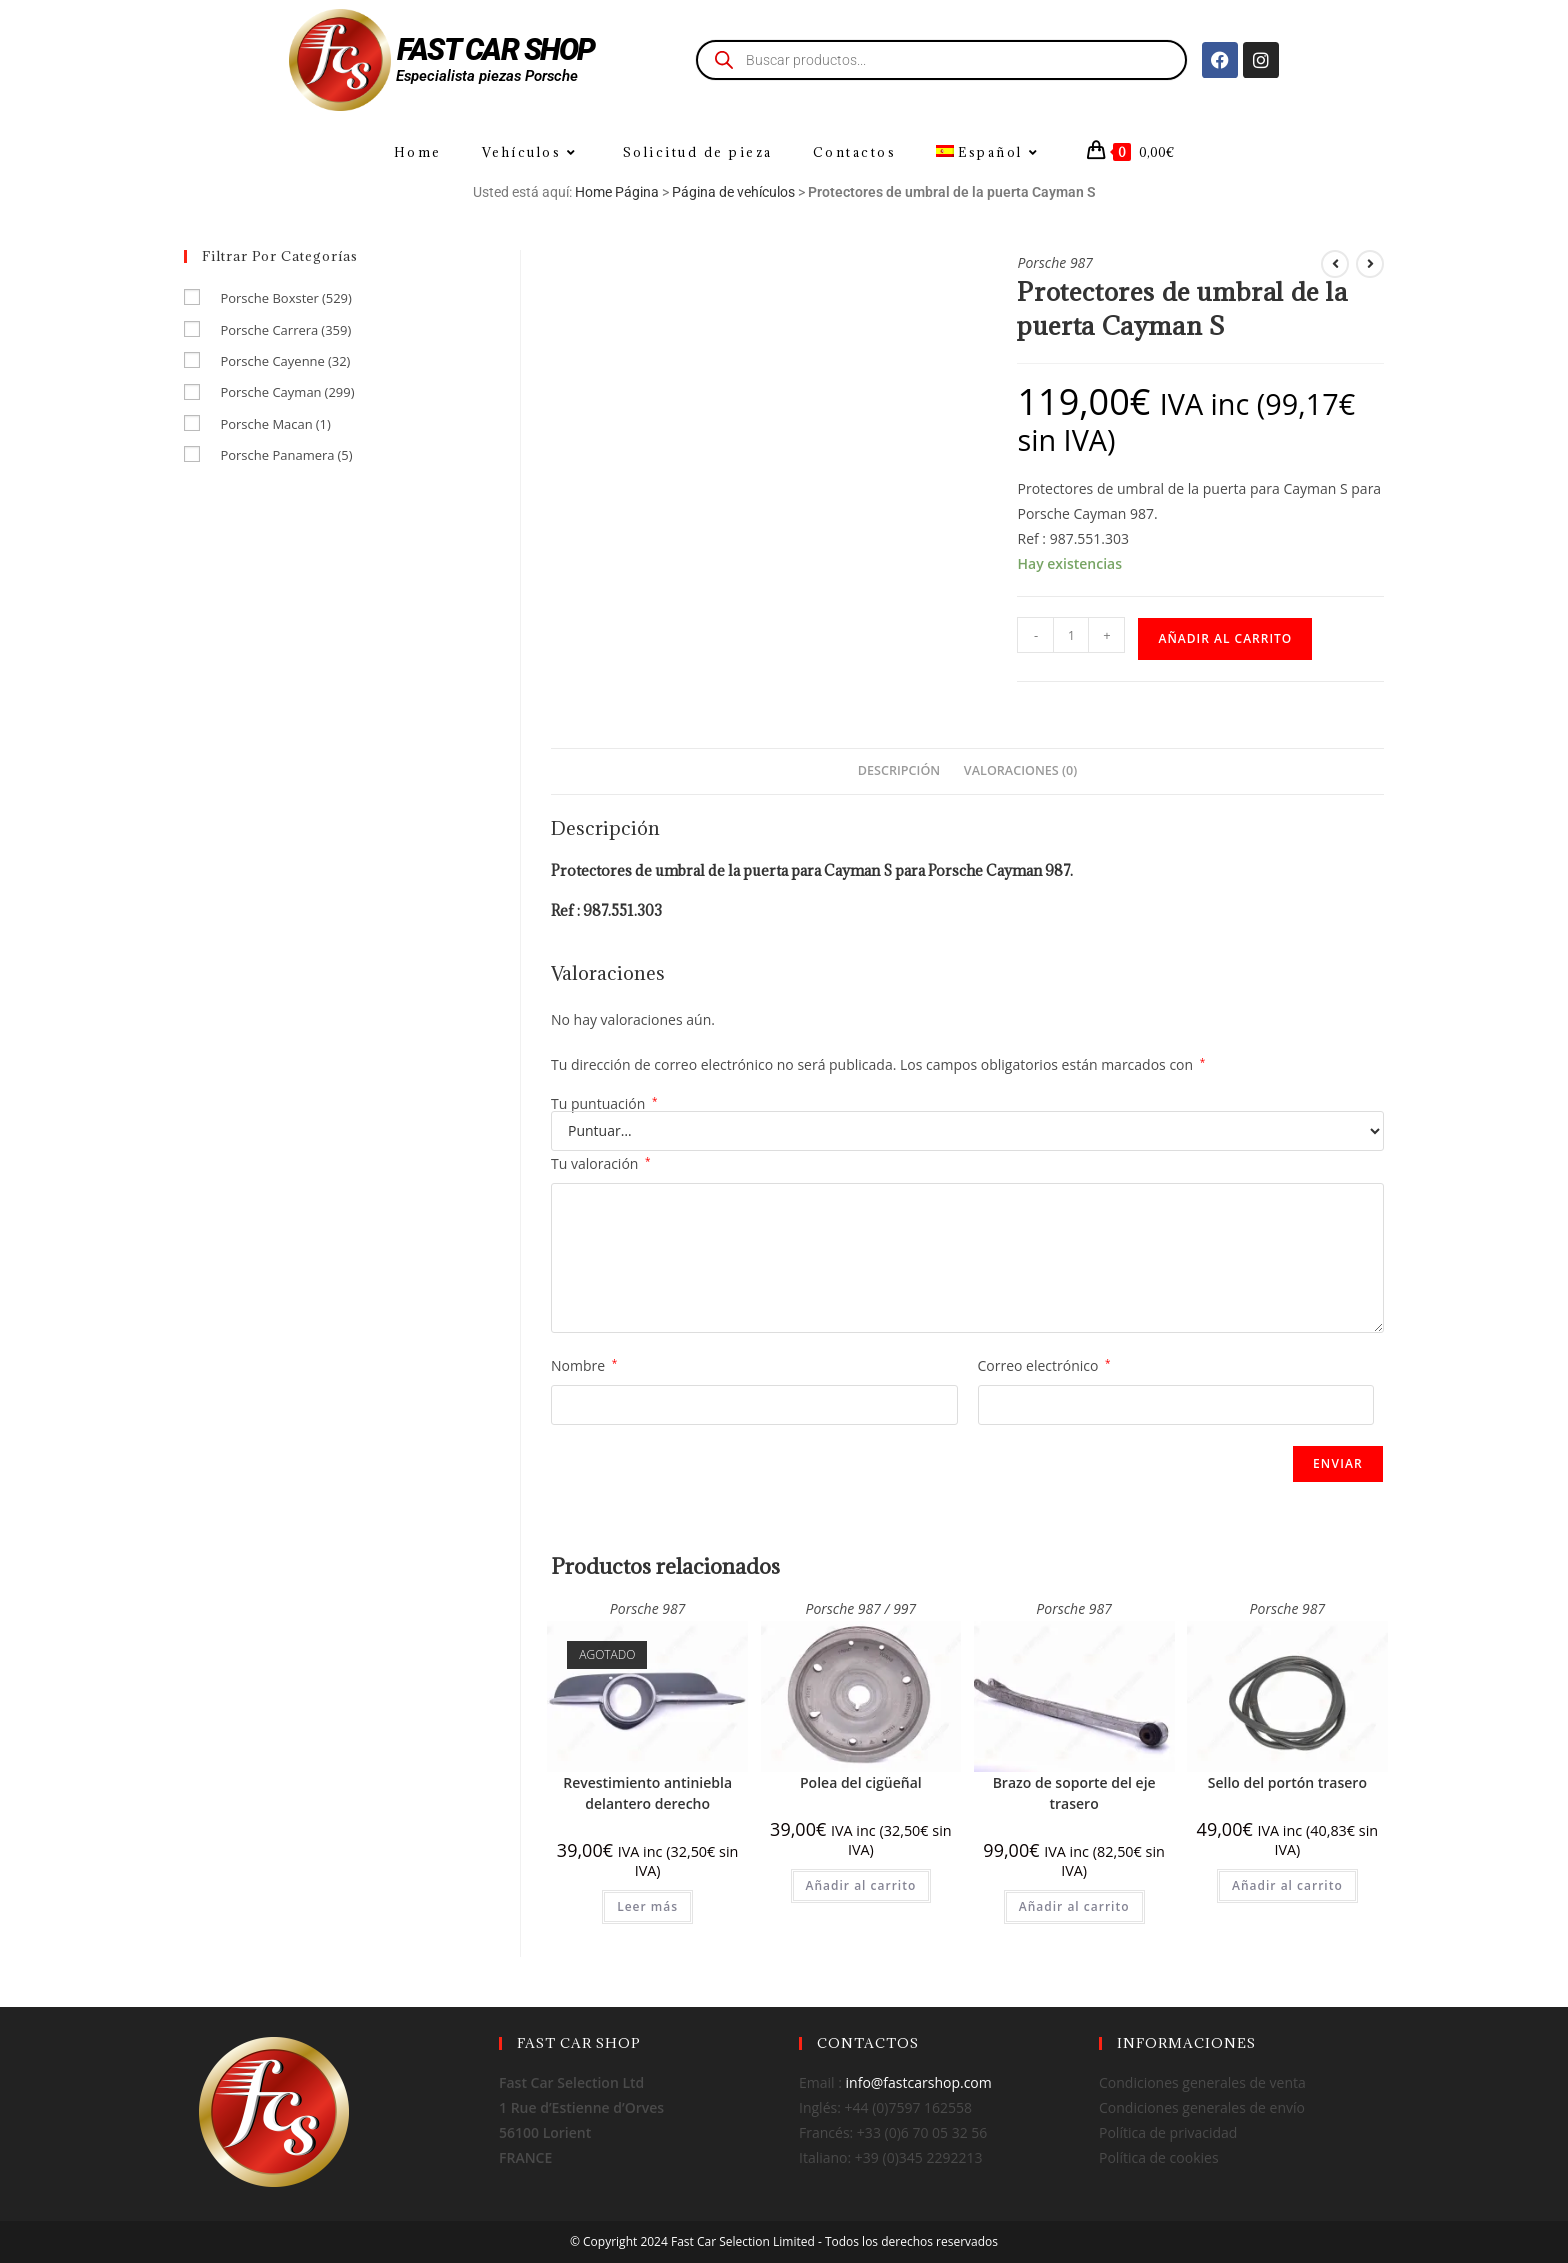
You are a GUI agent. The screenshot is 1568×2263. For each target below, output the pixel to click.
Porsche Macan (275, 424)
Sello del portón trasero (1287, 1782)
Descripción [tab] (899, 770)
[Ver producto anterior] (1335, 264)
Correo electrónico (1044, 1365)
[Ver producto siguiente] (1370, 264)
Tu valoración (601, 1163)
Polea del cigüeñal (861, 1782)
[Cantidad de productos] (1071, 635)
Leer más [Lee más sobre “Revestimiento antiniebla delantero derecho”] (647, 1906)
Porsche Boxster (285, 298)
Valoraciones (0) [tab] (1020, 770)
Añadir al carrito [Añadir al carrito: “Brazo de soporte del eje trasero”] (1074, 1906)
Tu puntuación (604, 1104)
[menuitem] (990, 152)
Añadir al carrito (1225, 638)
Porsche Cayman (287, 392)
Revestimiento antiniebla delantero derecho (647, 1793)
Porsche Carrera (285, 330)
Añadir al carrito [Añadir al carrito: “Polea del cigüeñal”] (861, 1885)
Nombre (584, 1365)
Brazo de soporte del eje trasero (1074, 1793)
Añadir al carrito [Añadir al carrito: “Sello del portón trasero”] (1287, 1885)
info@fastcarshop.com (919, 2082)
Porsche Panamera (286, 455)
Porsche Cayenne (285, 361)
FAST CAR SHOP (496, 49)
